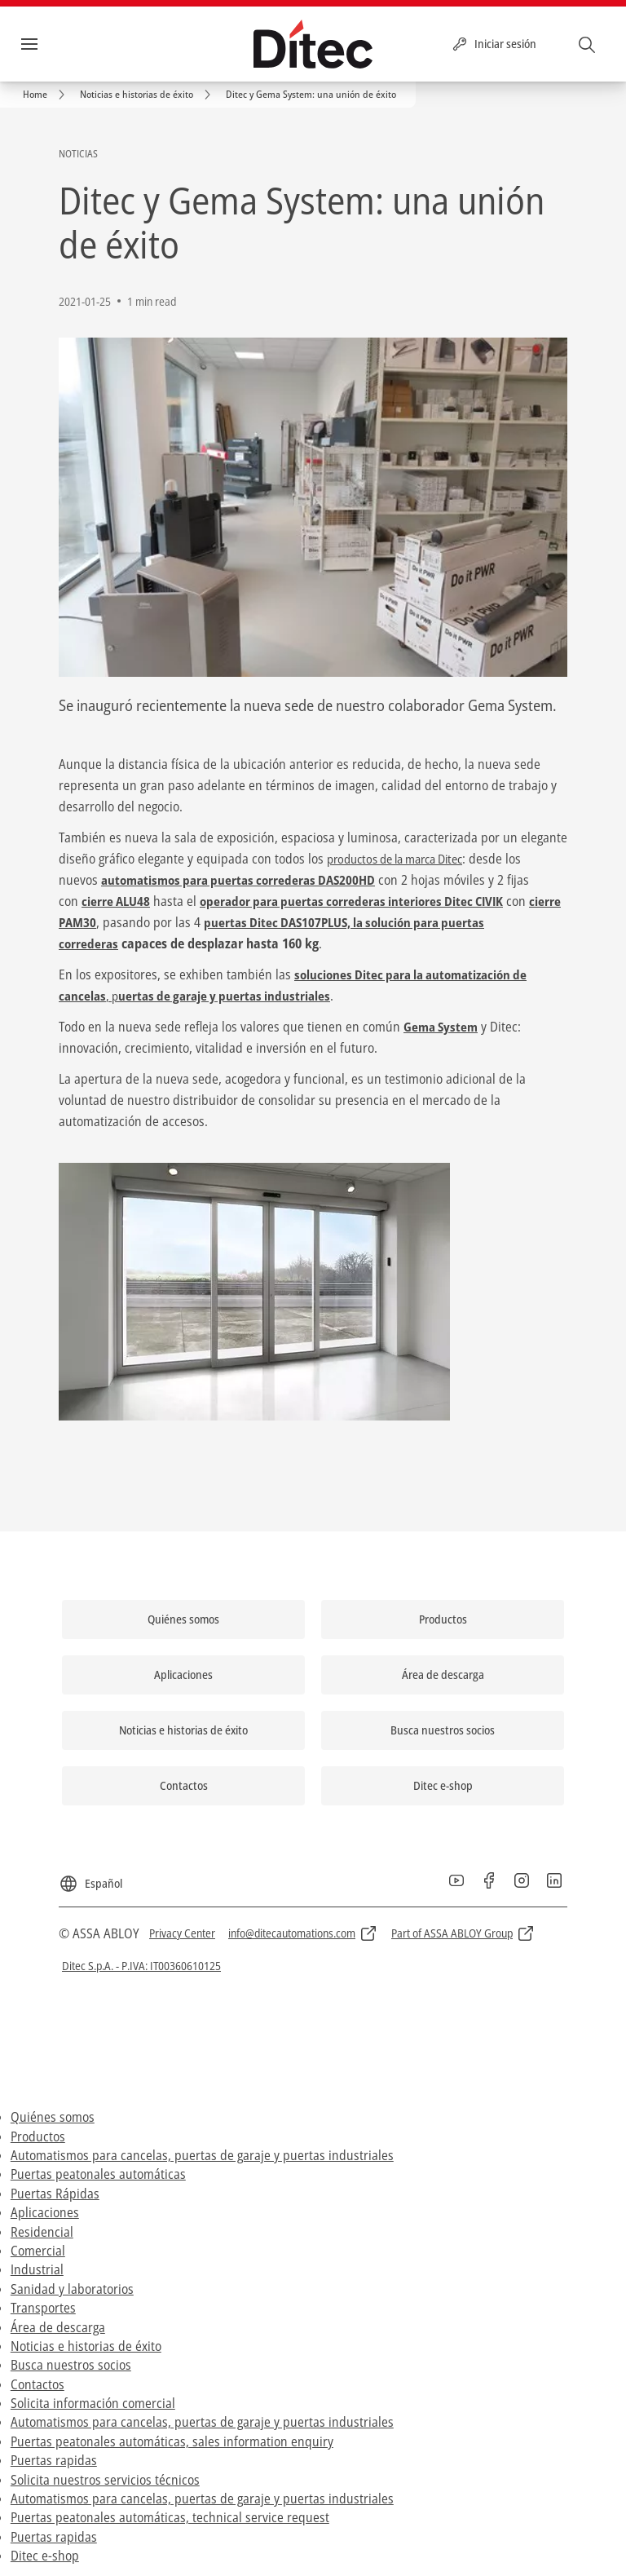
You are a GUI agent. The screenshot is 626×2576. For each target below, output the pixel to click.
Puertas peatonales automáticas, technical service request (170, 2517)
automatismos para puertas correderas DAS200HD (245, 880)
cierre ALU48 (117, 901)
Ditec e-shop (45, 2556)
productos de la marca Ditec (404, 859)
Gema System (442, 1027)
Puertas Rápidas (55, 2194)
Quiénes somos (53, 2117)
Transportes (43, 2308)
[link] (46, 94)
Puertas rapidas (54, 2460)
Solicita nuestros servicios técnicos (105, 2479)
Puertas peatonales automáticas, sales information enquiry (172, 2441)
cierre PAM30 (152, 922)
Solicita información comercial (93, 2403)
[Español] (90, 1877)
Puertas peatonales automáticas (98, 2174)
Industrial (37, 2269)
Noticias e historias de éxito (86, 2346)
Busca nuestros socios (71, 2365)
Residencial (42, 2231)
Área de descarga (58, 2326)
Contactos (37, 2384)
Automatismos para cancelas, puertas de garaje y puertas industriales (202, 2155)
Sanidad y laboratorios (72, 2289)
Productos (38, 2136)
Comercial (38, 2251)
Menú (56, 43)
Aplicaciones (45, 2212)
